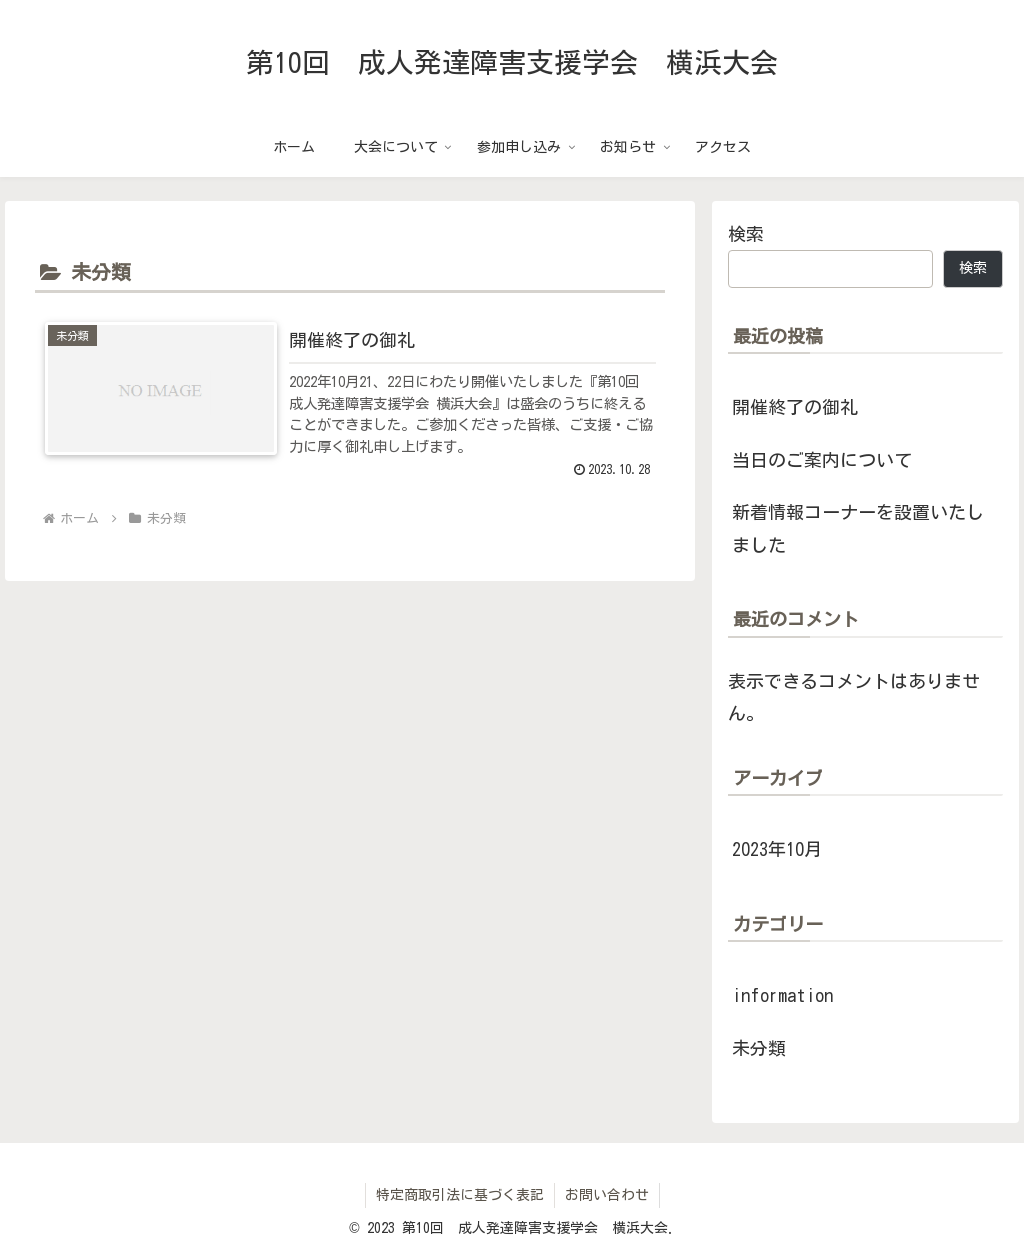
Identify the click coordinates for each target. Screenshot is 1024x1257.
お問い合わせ (607, 1195)
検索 (746, 234)
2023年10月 (777, 849)
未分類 (759, 1048)
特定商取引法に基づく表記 (460, 1195)
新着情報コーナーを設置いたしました (858, 528)
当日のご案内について (822, 460)
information (782, 995)
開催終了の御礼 (795, 407)
